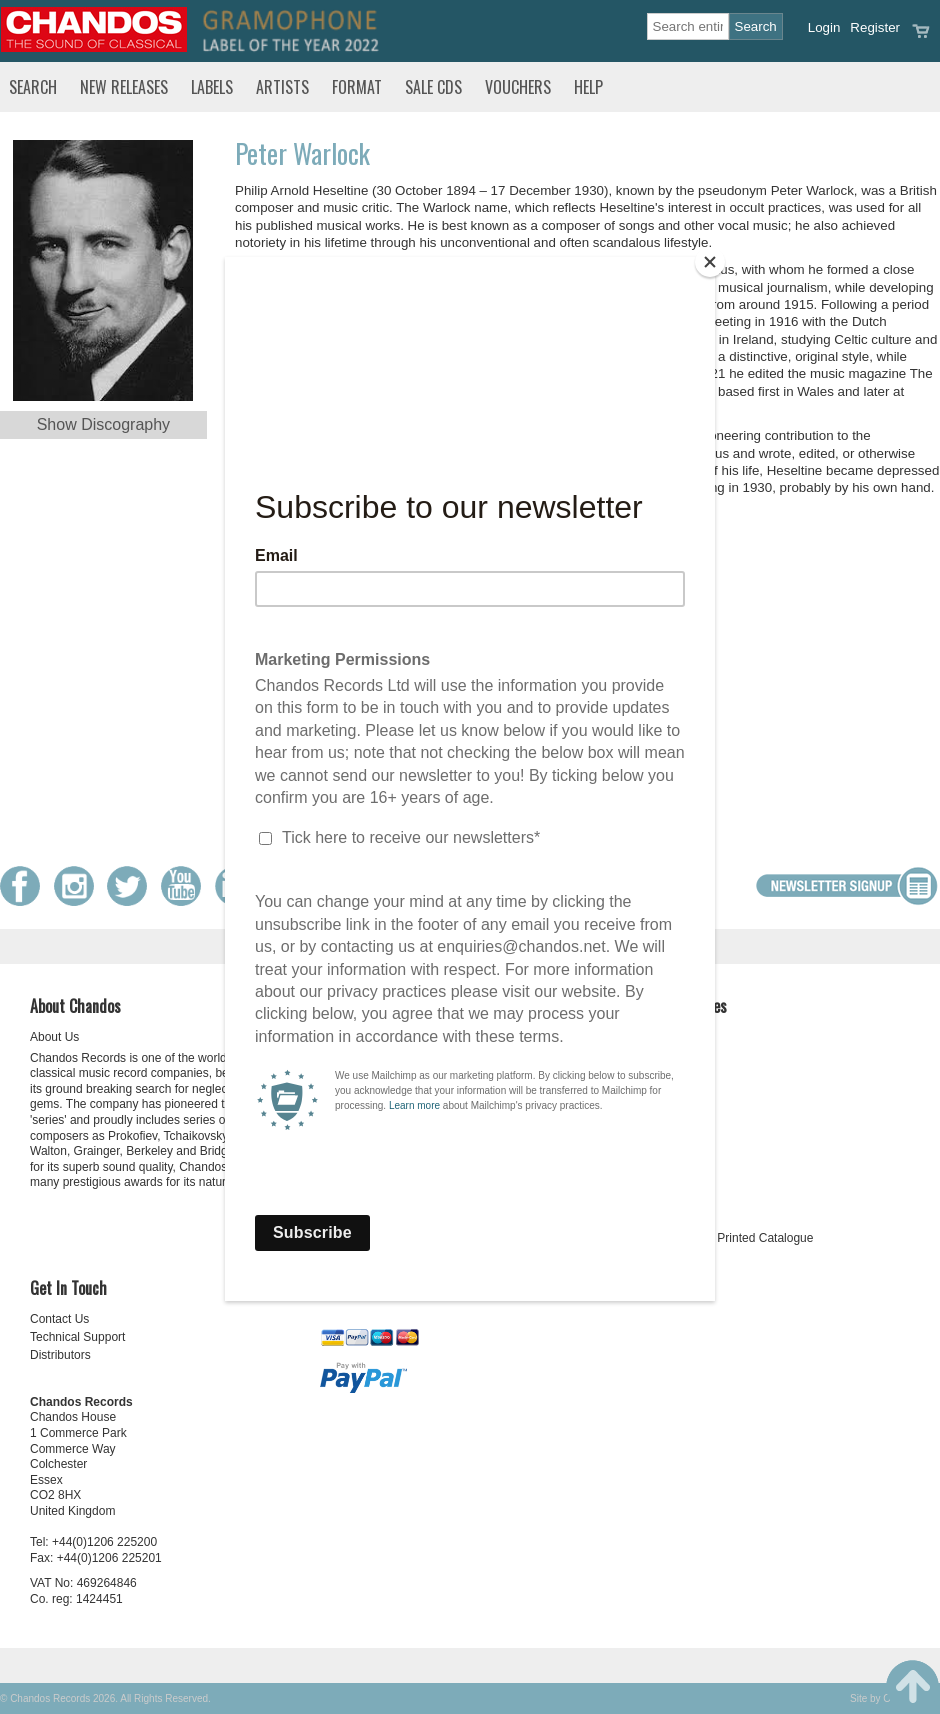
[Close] (710, 262)
